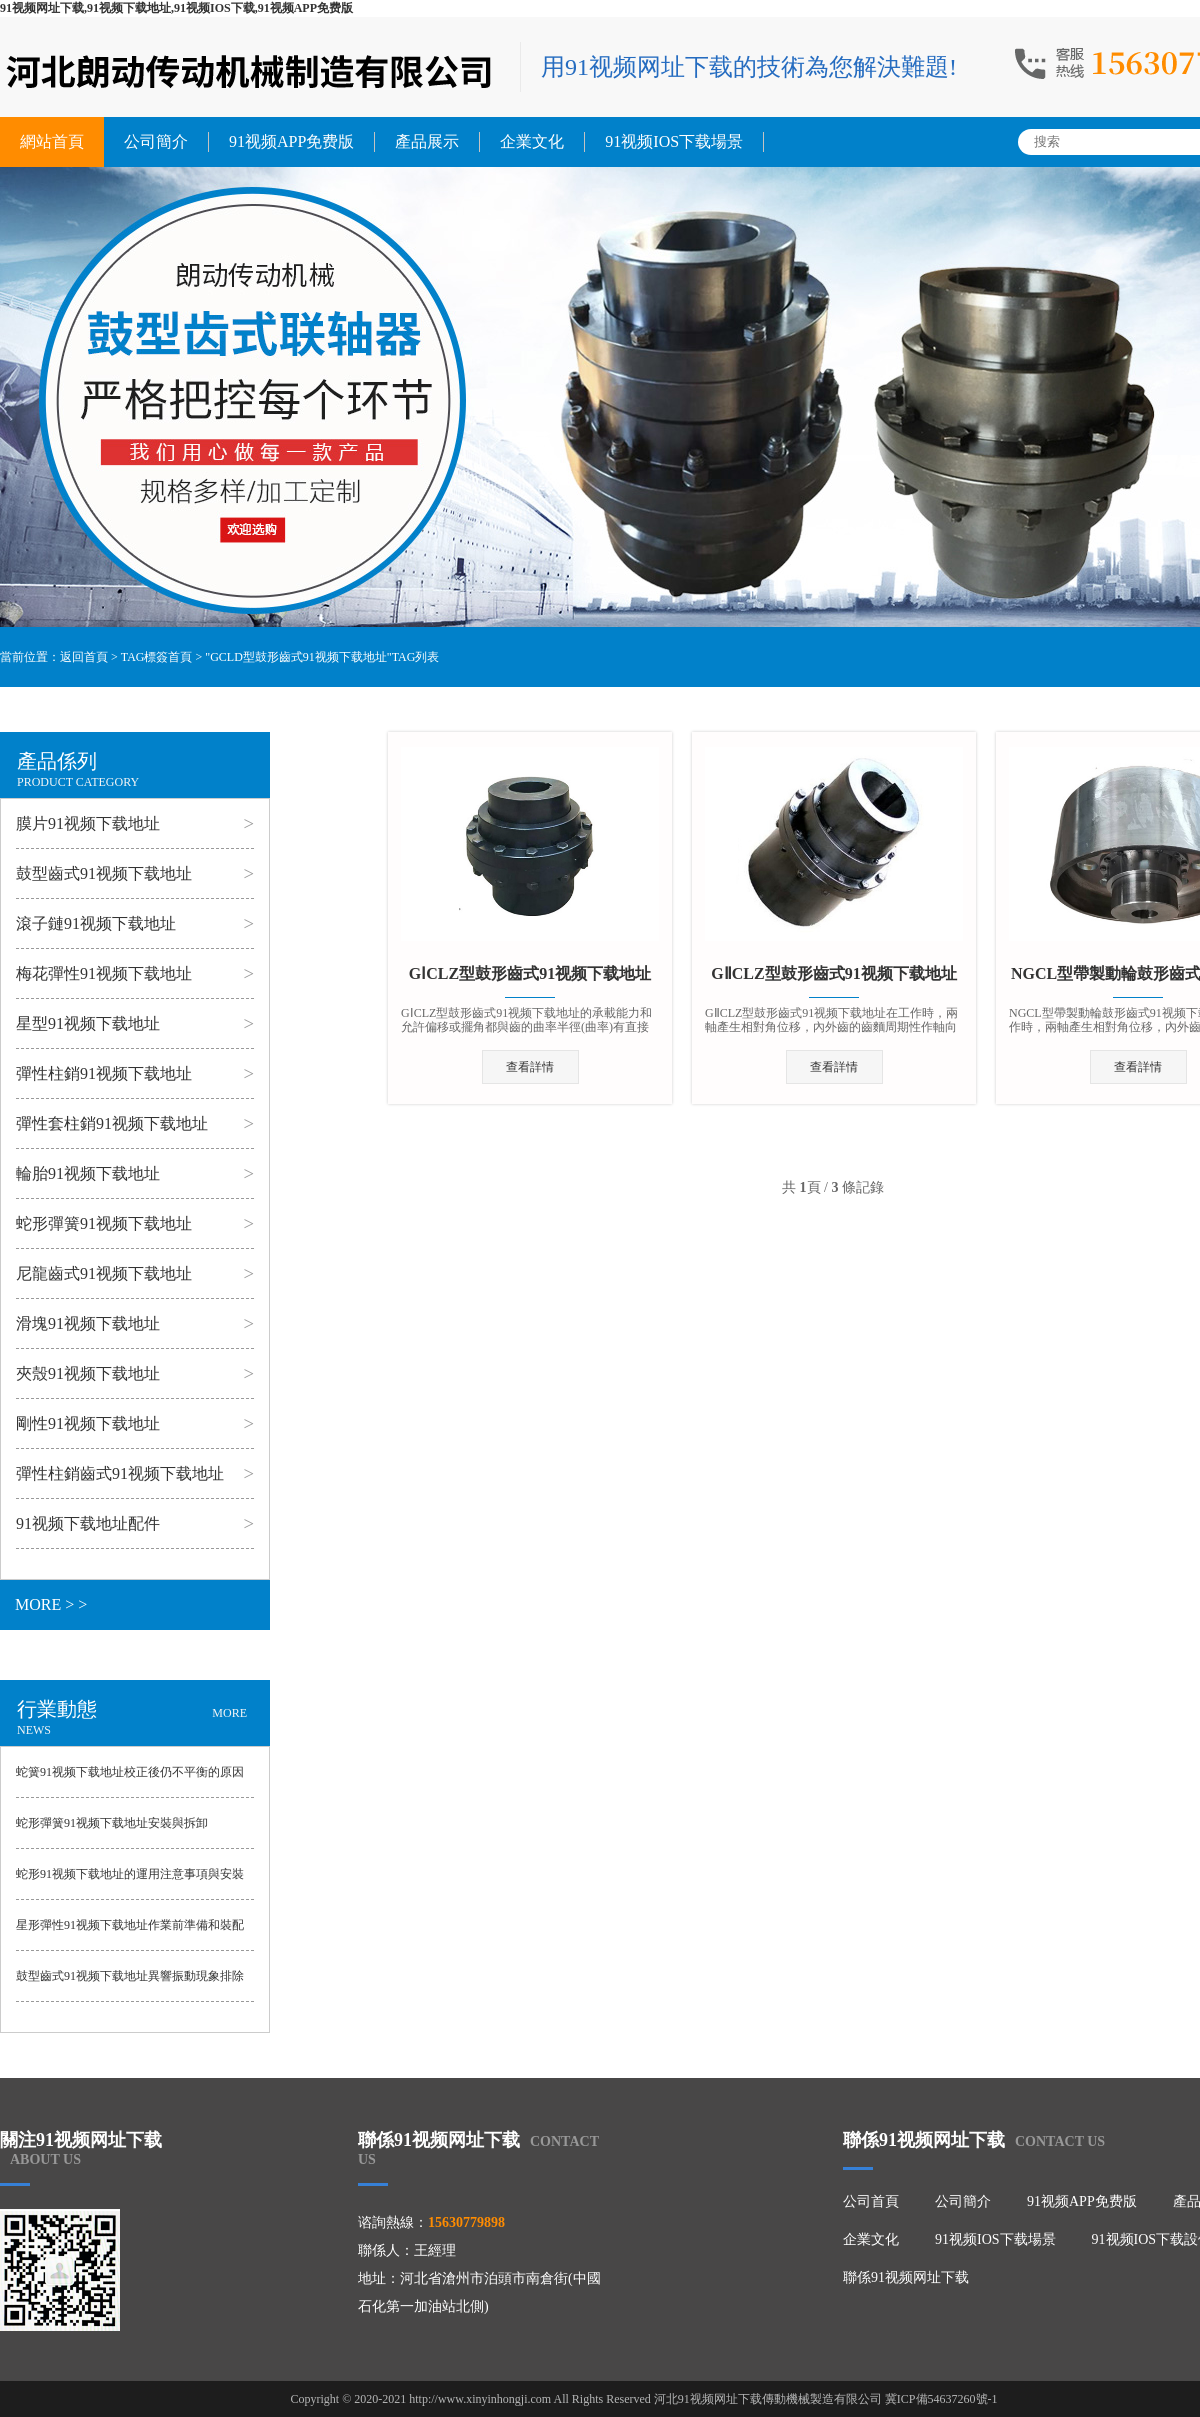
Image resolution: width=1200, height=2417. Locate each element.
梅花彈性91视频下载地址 (104, 973)
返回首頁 (84, 657)
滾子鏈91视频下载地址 (96, 923)
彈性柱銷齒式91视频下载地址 (120, 1473)
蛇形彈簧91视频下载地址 (104, 1223)
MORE (229, 1713)
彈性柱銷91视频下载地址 (104, 1073)
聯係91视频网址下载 (906, 2277)
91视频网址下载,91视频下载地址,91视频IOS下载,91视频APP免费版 (176, 8)
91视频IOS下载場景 (674, 141)
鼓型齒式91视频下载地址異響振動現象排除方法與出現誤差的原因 (130, 1985)
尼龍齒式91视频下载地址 (104, 1273)
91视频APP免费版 (291, 141)
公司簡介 (156, 141)
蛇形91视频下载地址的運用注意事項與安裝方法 (130, 1883)
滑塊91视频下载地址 (88, 1323)
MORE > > (51, 1604)
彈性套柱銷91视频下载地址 (112, 1123)
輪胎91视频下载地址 (88, 1173)
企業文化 (532, 141)
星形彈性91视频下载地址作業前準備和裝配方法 (130, 1934)
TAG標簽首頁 (157, 657)
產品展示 (427, 141)
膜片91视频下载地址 (88, 823)
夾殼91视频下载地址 (88, 1373)
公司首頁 (871, 2201)
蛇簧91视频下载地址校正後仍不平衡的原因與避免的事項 (130, 1781)
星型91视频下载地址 (88, 1023)
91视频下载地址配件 (88, 1523)
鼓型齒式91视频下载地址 (104, 873)
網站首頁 (52, 141)
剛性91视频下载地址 (88, 1423)
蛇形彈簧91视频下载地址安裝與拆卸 (112, 1823)
